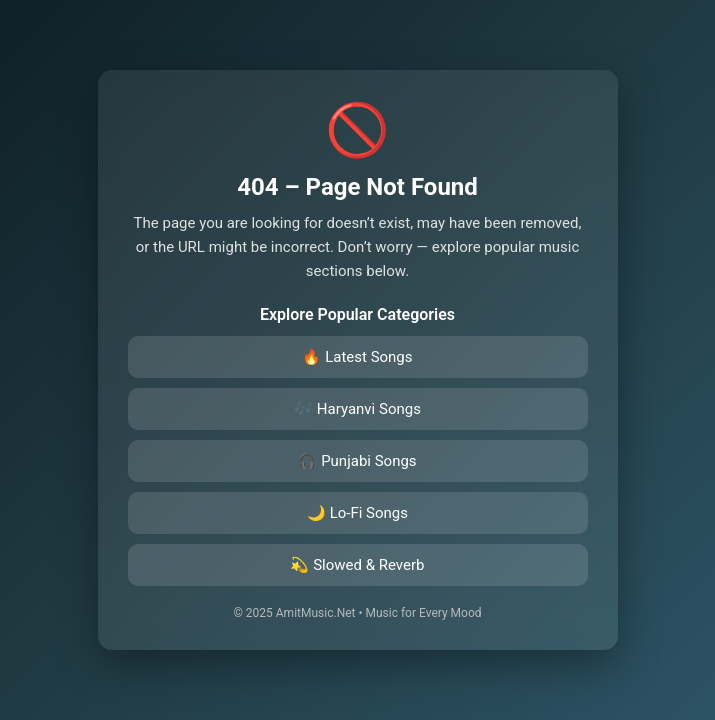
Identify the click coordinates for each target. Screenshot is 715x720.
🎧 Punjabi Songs (357, 461)
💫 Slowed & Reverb (357, 565)
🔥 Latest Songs (357, 357)
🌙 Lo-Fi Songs (357, 513)
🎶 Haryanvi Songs (357, 409)
